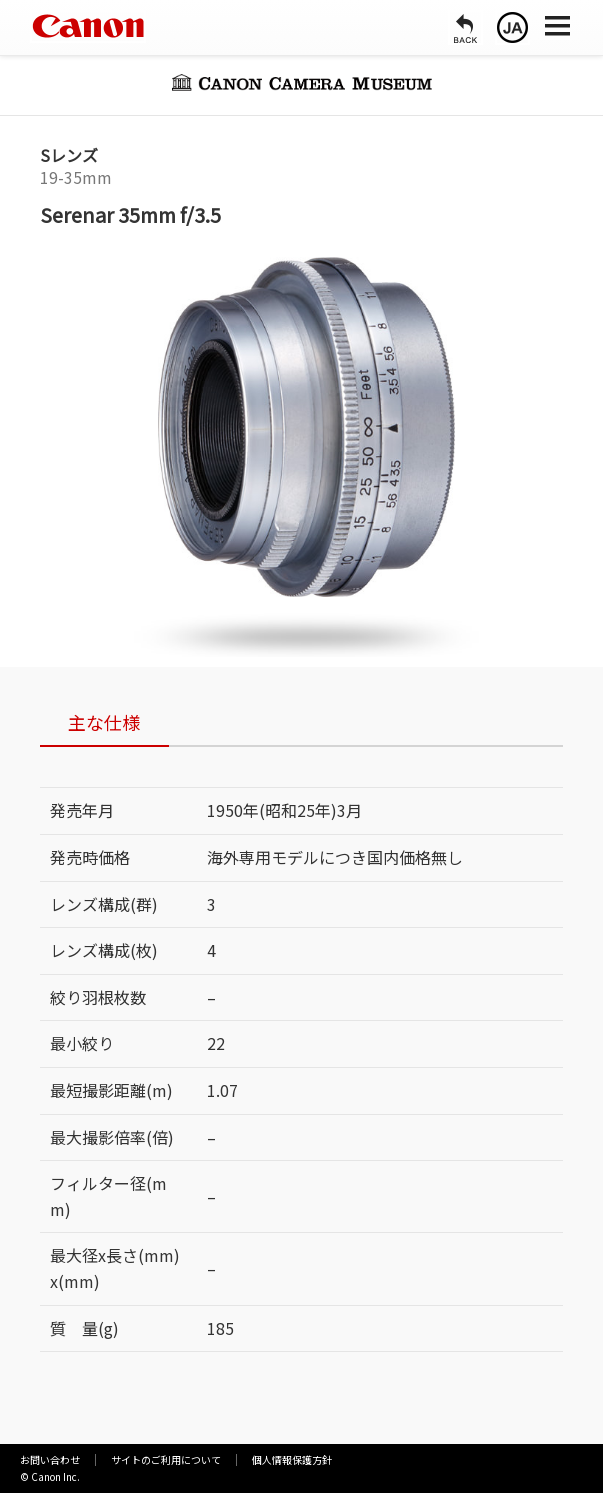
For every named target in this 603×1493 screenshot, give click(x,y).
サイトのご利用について (166, 1459)
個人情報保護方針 (292, 1459)
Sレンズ (69, 155)
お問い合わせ (50, 1459)
